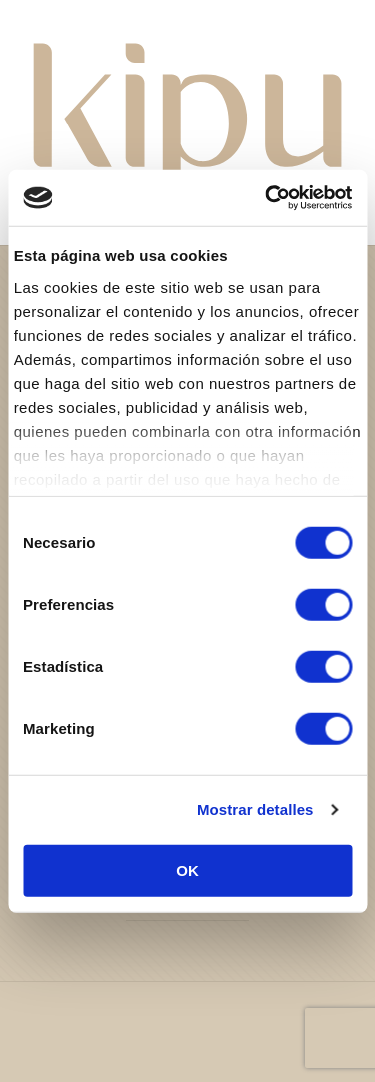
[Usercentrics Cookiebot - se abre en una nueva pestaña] (267, 198)
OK (187, 869)
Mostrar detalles (255, 809)
